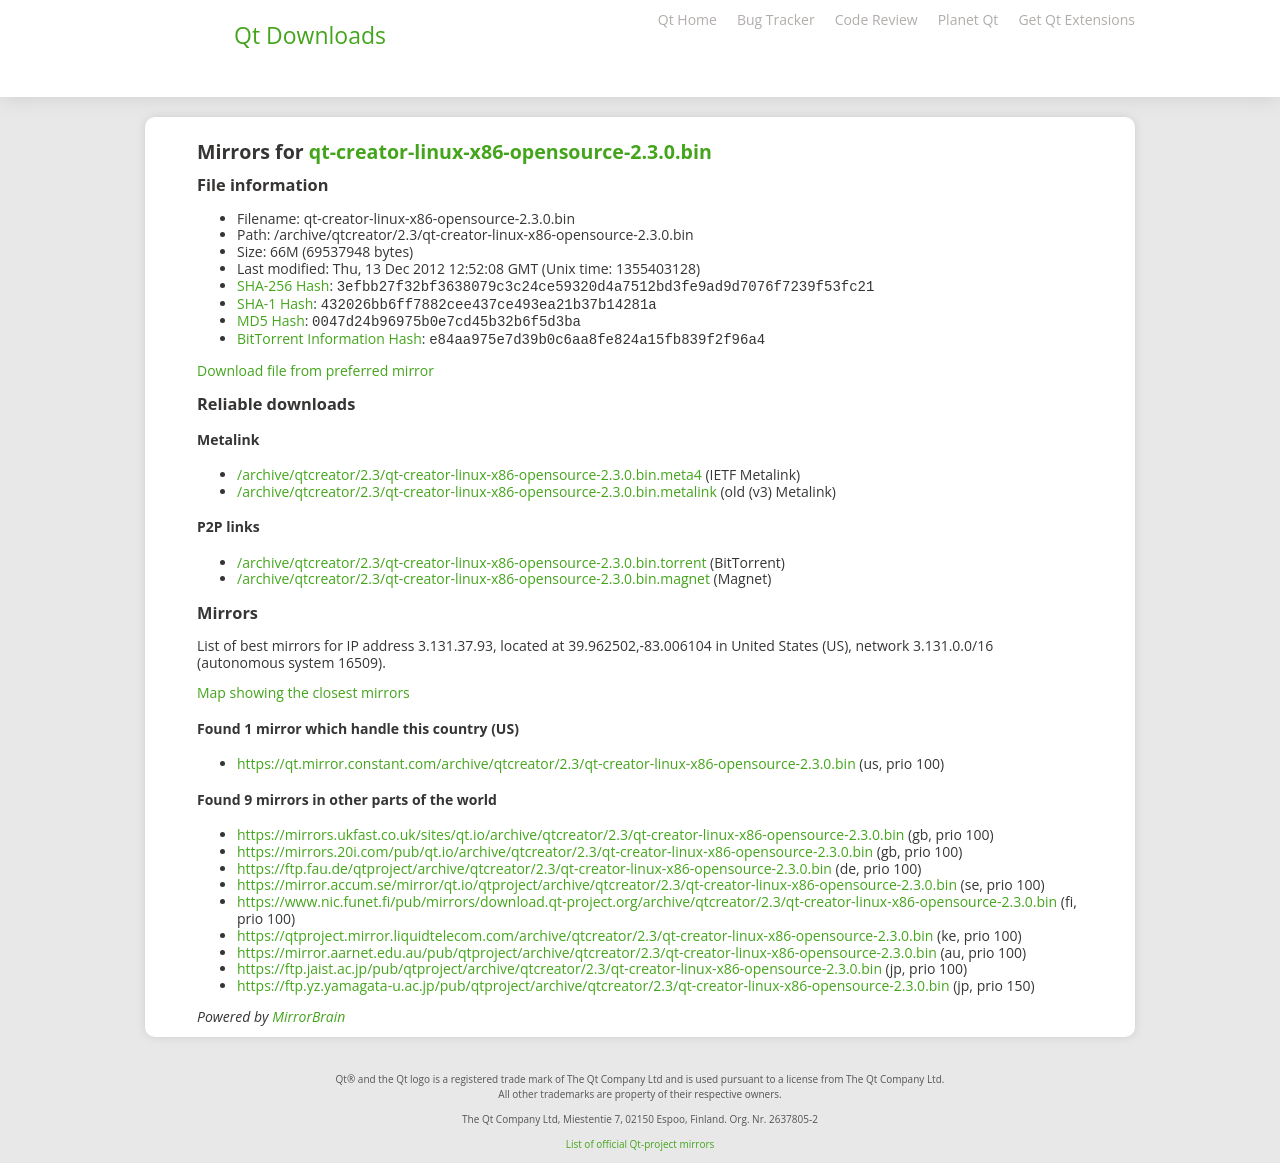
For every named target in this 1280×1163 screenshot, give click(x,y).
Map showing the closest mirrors (303, 688)
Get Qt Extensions (1076, 19)
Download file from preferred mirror (315, 366)
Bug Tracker (776, 19)
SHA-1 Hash (275, 302)
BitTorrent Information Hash (329, 335)
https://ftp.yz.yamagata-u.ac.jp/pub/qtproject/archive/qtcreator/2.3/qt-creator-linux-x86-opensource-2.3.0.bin (593, 981)
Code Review (876, 19)
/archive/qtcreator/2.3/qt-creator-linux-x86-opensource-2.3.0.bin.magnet (473, 574)
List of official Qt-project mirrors (640, 1140)
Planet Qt (968, 19)
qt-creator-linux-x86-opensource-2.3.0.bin (510, 151)
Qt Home (687, 19)
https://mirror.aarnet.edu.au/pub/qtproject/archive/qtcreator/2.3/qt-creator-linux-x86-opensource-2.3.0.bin (587, 948)
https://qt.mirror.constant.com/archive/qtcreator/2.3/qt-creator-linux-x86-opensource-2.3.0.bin (546, 759)
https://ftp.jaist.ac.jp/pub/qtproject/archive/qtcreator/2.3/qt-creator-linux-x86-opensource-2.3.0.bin (559, 964)
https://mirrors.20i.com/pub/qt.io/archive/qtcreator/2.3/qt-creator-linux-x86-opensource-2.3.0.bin (555, 847)
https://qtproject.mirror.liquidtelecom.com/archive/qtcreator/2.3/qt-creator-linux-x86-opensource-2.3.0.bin (585, 931)
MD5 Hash (271, 318)
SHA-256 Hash (283, 285)
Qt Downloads (310, 35)
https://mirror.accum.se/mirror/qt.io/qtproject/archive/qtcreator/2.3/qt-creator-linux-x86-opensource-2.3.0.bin (597, 880)
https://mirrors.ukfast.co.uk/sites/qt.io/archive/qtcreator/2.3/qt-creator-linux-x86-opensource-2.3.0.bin (570, 830)
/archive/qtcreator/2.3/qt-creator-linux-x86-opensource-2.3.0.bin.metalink (477, 487)
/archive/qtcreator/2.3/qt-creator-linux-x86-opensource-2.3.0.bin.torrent (471, 558)
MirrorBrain (308, 1012)
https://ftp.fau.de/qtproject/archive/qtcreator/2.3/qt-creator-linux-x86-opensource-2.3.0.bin (534, 864)
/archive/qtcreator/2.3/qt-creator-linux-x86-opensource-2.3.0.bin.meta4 (469, 470)
